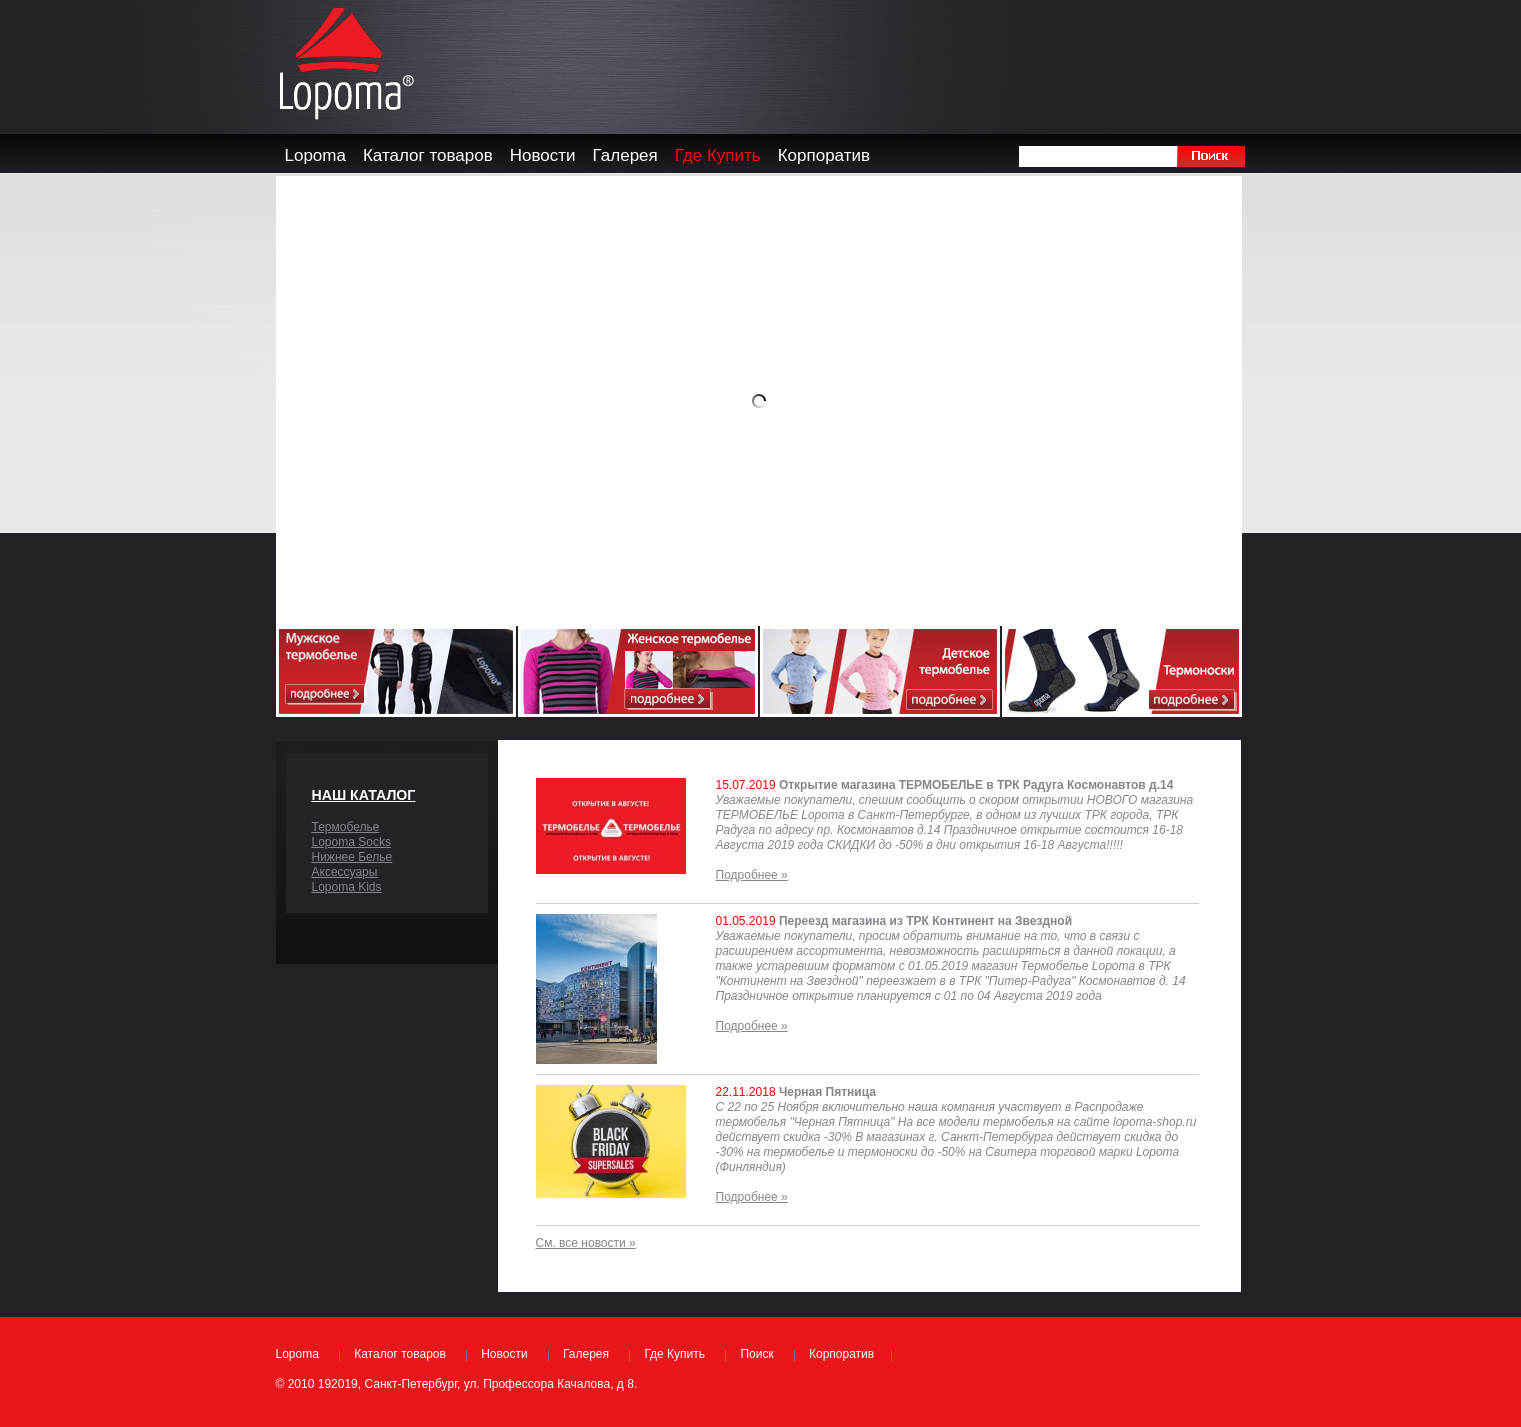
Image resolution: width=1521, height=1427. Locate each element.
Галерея (586, 1354)
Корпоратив (841, 1354)
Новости (504, 1354)
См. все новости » (586, 1243)
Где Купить (674, 1354)
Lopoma (297, 1354)
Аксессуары (345, 872)
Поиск (756, 1354)
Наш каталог (364, 795)
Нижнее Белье (352, 857)
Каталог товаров (400, 1354)
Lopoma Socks (351, 842)
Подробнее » (752, 875)
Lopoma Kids (347, 887)
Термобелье (346, 827)
